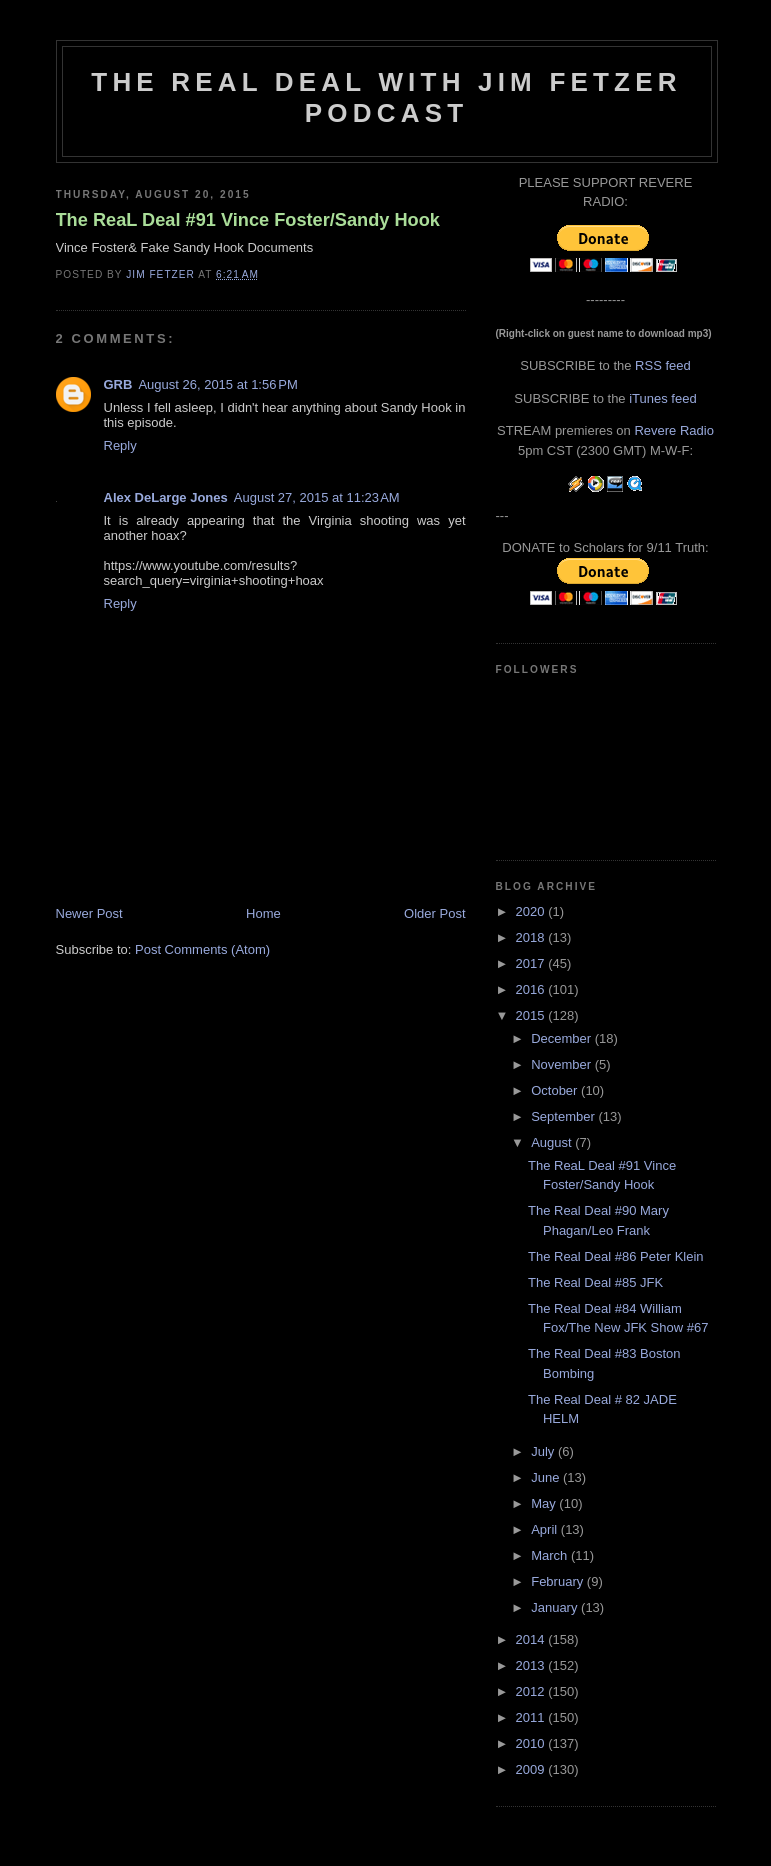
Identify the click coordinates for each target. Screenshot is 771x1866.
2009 (532, 1769)
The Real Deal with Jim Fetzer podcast (386, 97)
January (556, 1607)
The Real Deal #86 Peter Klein (616, 1256)
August (553, 1142)
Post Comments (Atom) (202, 949)
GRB (118, 384)
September (564, 1116)
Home (263, 913)
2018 (532, 937)
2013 (532, 1665)
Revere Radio (674, 430)
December (563, 1038)
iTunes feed (662, 398)
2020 (532, 911)
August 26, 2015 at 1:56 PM (217, 384)
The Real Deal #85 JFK (595, 1282)
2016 (532, 989)
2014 (532, 1639)
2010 (532, 1743)
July (544, 1451)
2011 (532, 1717)
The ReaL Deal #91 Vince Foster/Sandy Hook (248, 220)
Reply (120, 445)
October (556, 1090)
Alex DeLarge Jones (166, 497)
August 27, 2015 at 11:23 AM (317, 497)
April (546, 1529)
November (563, 1064)
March (551, 1555)
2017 (532, 963)
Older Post (434, 913)
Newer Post (89, 913)
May (545, 1503)
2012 (532, 1691)
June (547, 1477)
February (559, 1581)
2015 (532, 1015)
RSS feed (663, 365)
